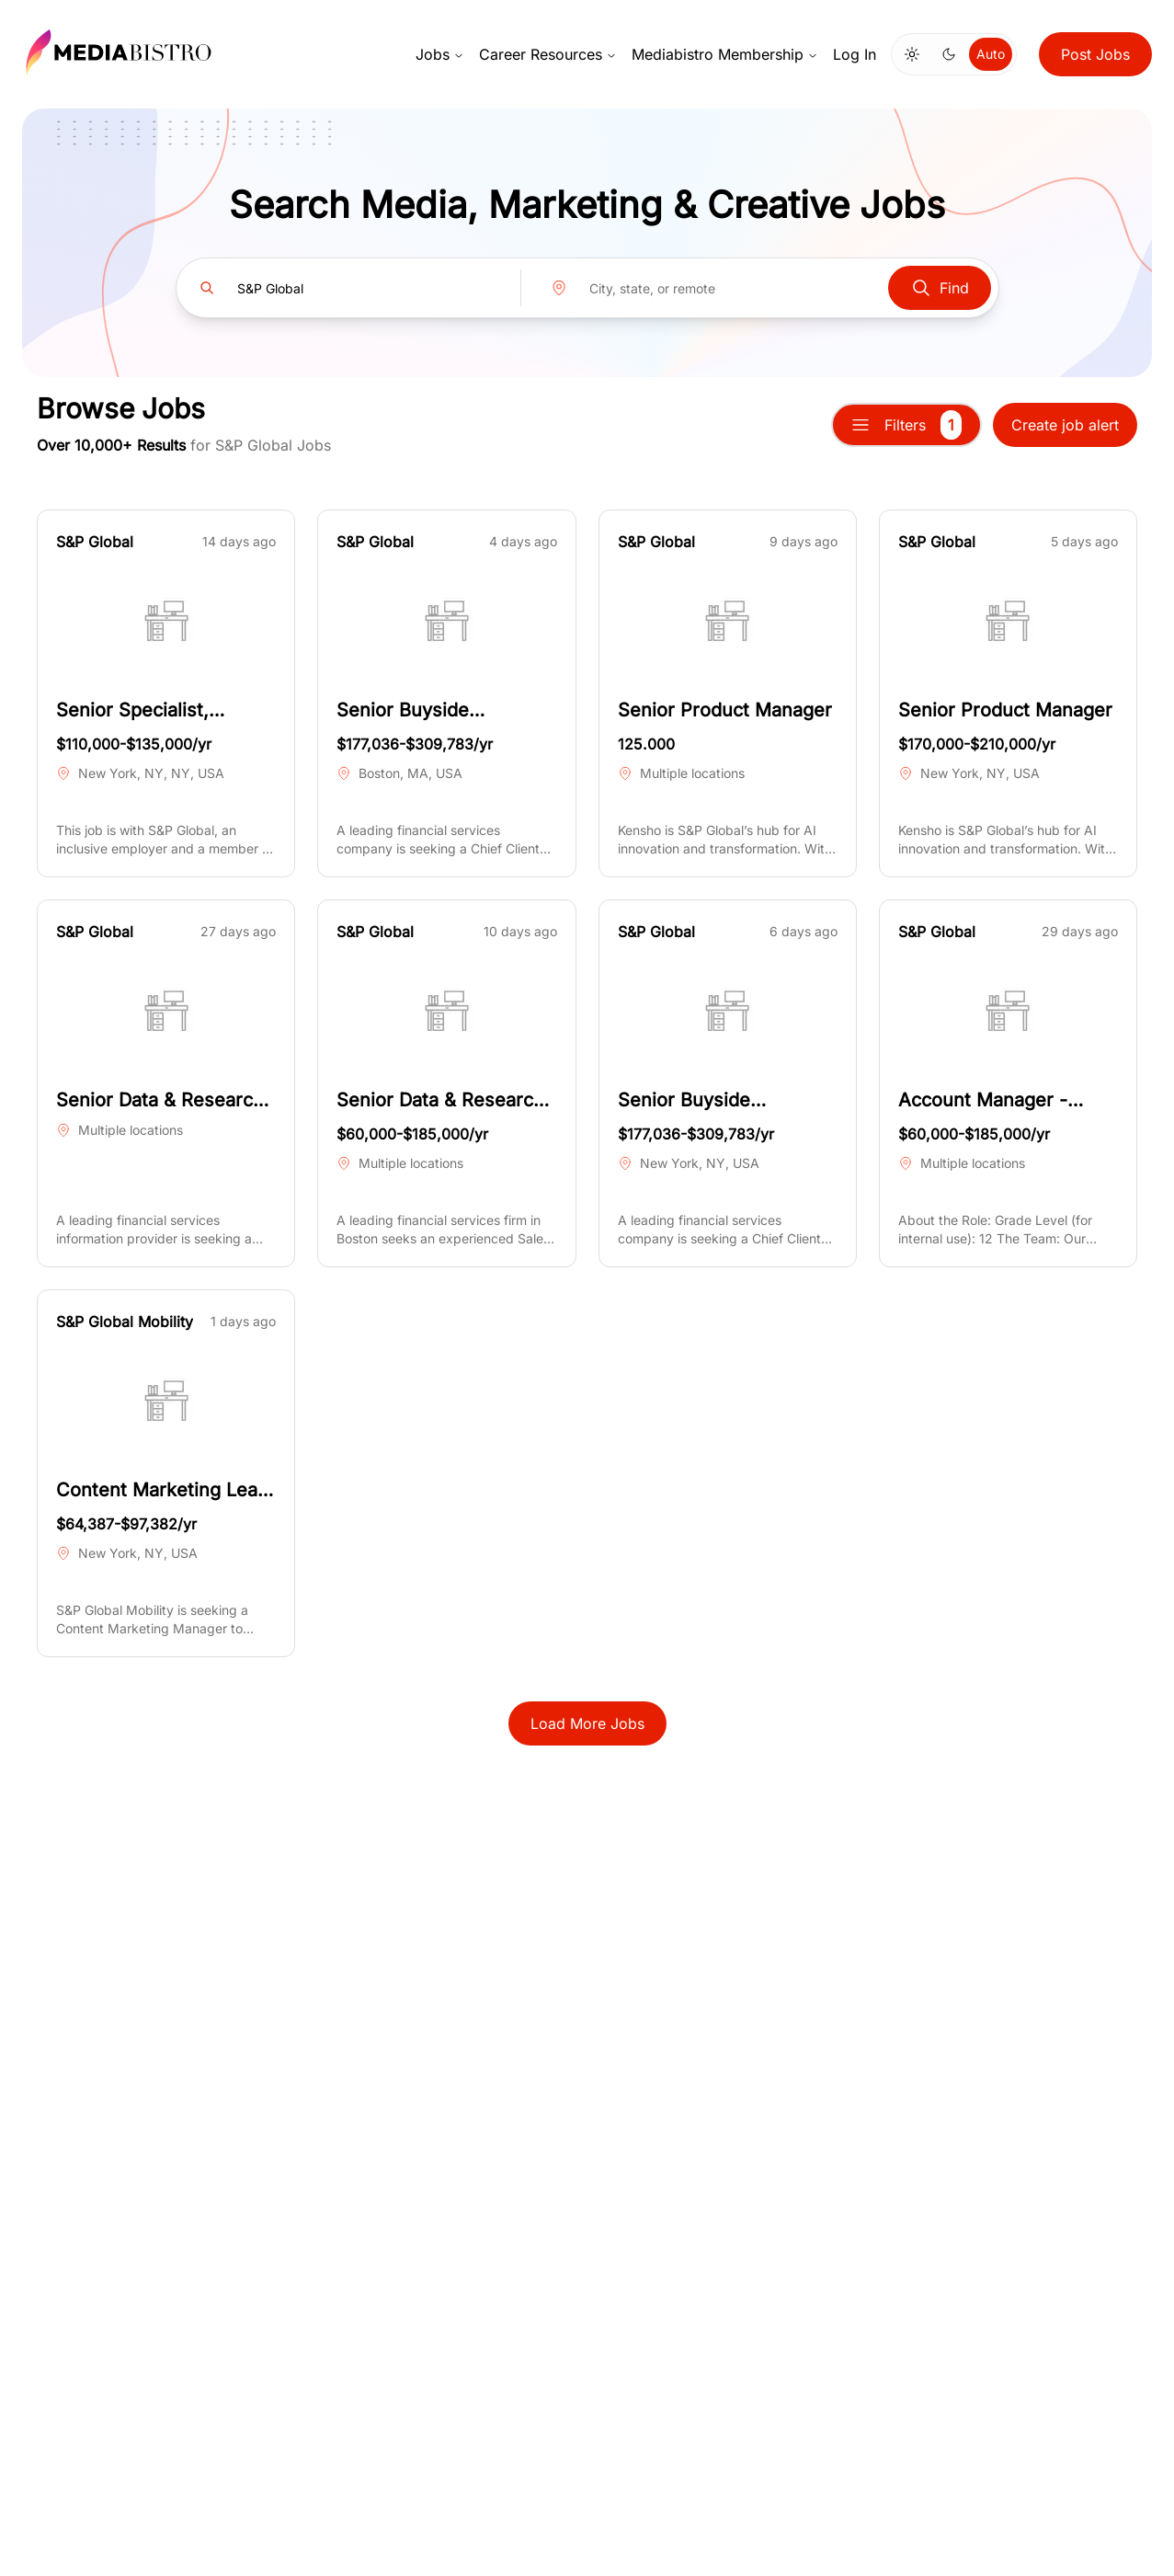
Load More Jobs (587, 1723)
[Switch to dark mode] (948, 54)
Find (939, 288)
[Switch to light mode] (912, 54)
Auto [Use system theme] (990, 54)
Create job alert (1065, 425)
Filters (906, 425)
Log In (854, 54)
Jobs (440, 54)
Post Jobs (1095, 54)
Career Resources (548, 54)
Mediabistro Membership (725, 54)
